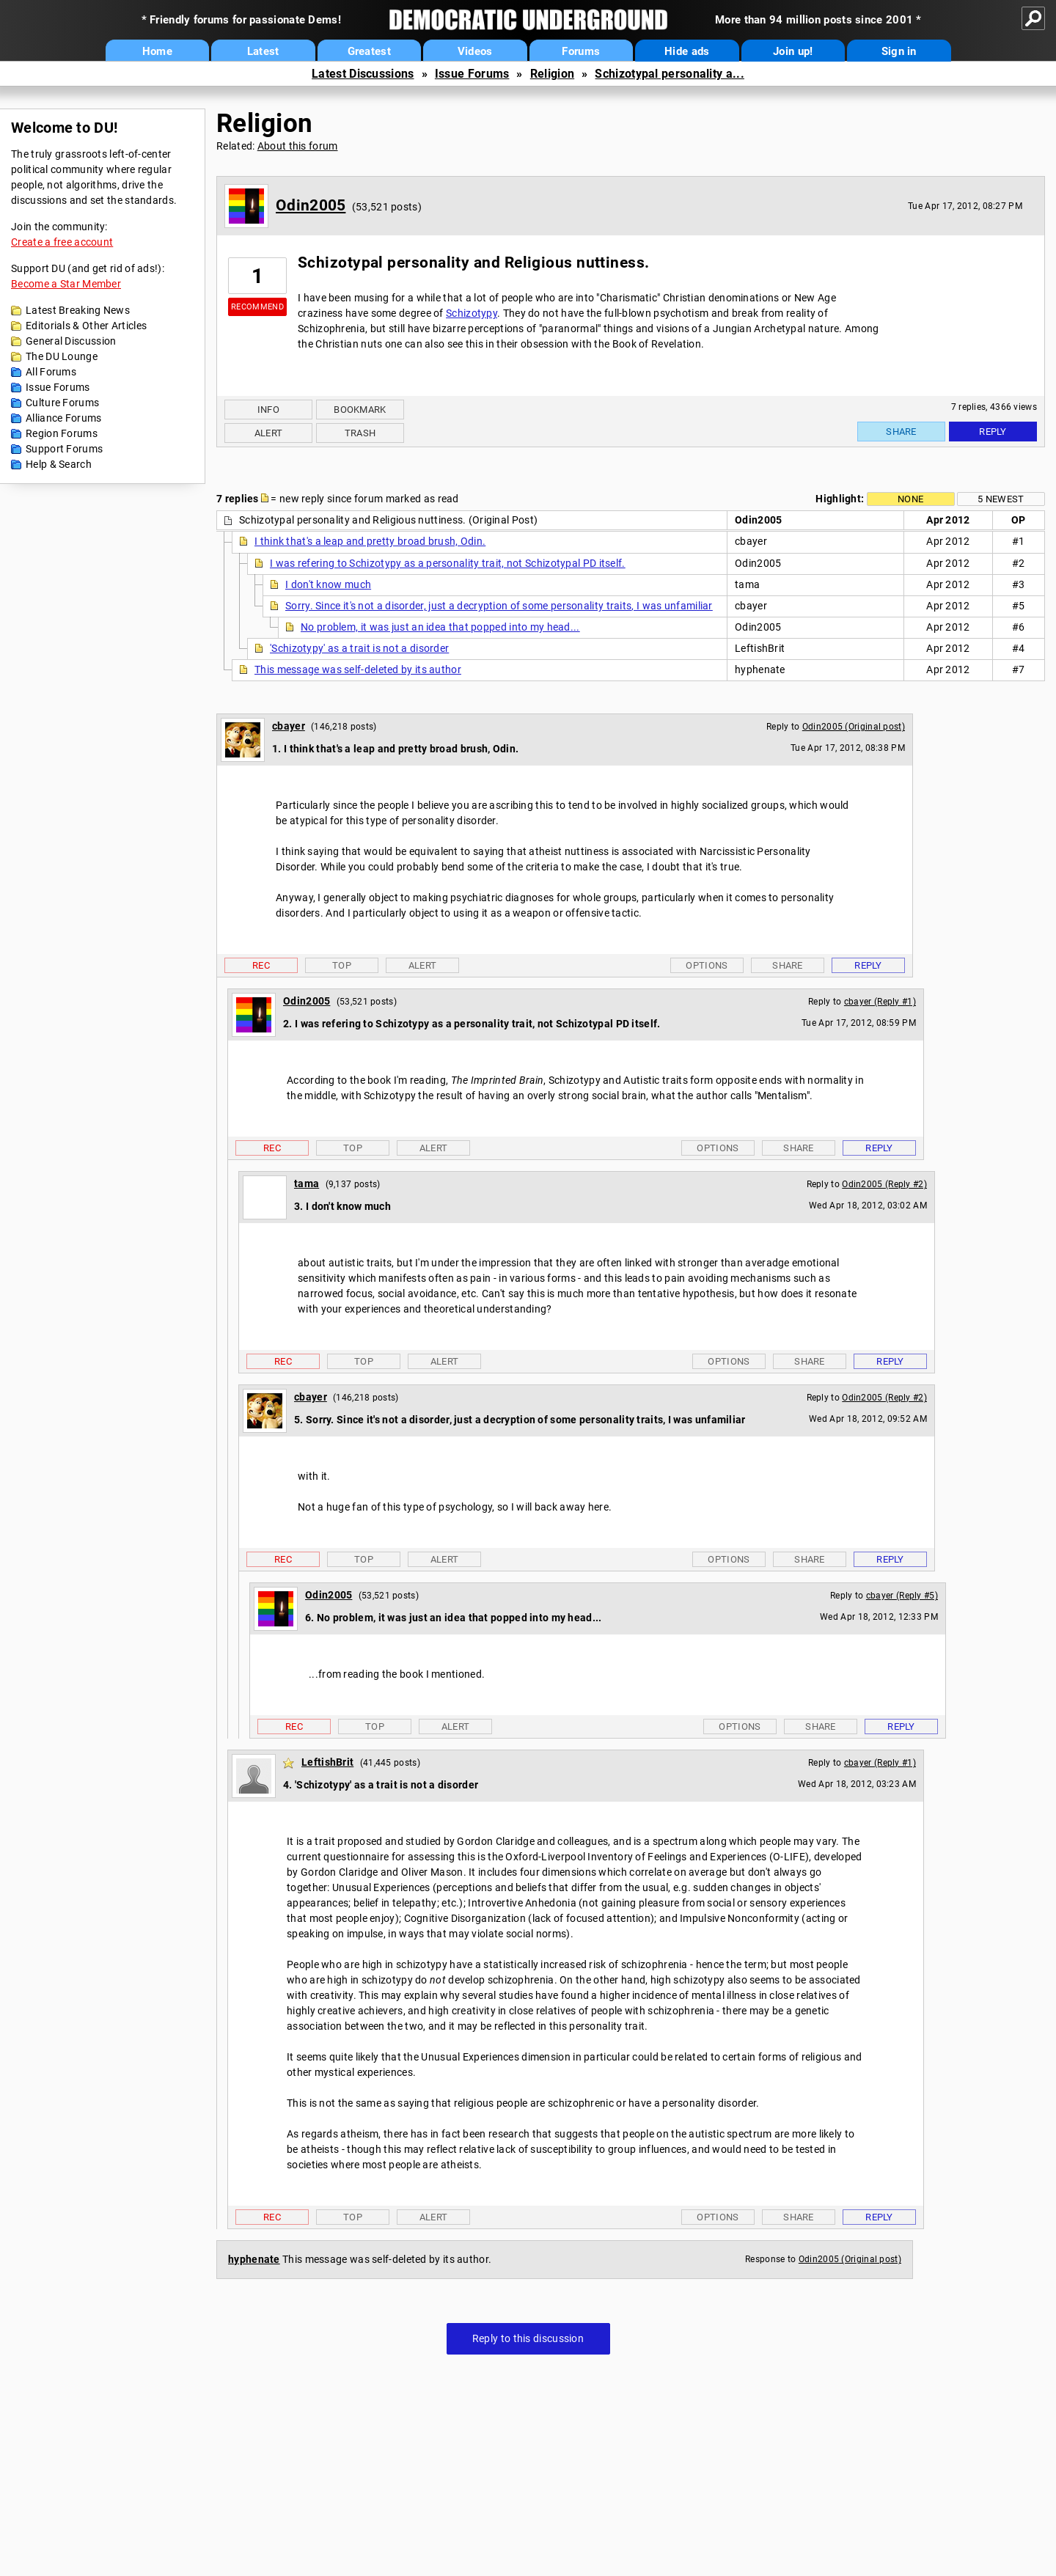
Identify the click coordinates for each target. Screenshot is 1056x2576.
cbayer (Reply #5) (902, 1595)
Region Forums (62, 433)
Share (901, 431)
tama (306, 1183)
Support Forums (64, 449)
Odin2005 (310, 205)
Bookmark (360, 409)
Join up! (793, 51)
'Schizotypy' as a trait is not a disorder (359, 648)
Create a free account (62, 242)
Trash (360, 433)
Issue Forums (472, 74)
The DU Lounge (62, 356)
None (910, 498)
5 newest (1001, 498)
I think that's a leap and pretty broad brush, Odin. (369, 541)
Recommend (257, 307)
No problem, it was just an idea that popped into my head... (440, 627)
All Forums (51, 372)
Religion (552, 74)
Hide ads (686, 51)
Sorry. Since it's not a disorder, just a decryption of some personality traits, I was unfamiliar (499, 606)
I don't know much (328, 584)
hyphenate (254, 2259)
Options (706, 965)
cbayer (288, 726)
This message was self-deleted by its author (357, 669)
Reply (993, 431)
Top (341, 965)
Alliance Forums (64, 418)
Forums (581, 51)
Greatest (369, 51)
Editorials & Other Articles (86, 325)
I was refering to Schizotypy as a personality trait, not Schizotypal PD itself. (448, 563)
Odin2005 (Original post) (853, 727)
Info (268, 409)
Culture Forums (62, 402)
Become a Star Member (66, 284)
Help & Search (59, 464)
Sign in (899, 51)
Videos (475, 51)
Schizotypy (471, 313)
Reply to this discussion (528, 2338)
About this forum (297, 146)
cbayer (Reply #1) (880, 1002)
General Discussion (71, 341)
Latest (263, 51)
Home (157, 51)
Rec (261, 965)
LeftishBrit (327, 1762)
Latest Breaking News (78, 310)
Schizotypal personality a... (669, 74)
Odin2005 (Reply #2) (884, 1184)
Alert (268, 433)
